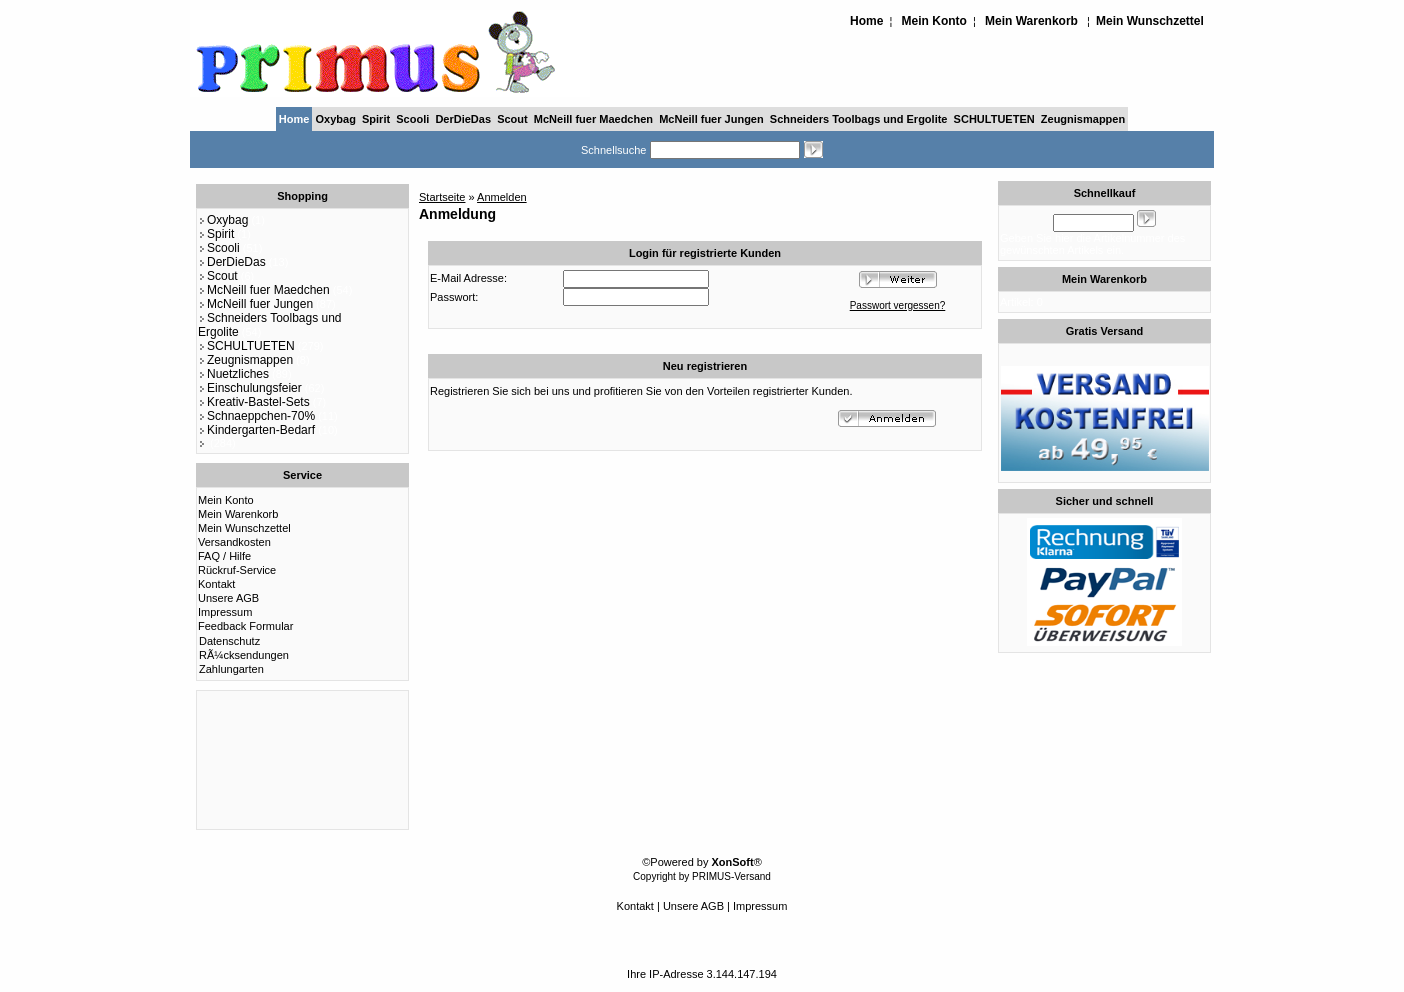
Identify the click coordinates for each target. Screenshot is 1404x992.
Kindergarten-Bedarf (256, 430)
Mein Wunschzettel (1150, 21)
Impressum (225, 612)
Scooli (412, 119)
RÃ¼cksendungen (244, 655)
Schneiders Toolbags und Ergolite (859, 119)
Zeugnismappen (1083, 119)
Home (866, 21)
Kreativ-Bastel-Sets (254, 402)
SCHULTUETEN (994, 119)
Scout (512, 119)
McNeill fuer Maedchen (593, 119)
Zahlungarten (231, 669)
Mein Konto (934, 21)
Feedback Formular (245, 626)
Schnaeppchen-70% (256, 416)
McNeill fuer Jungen (711, 119)
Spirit (376, 119)
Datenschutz (229, 641)
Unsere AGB (228, 598)
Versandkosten (234, 542)
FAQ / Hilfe (224, 556)
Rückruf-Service (237, 570)
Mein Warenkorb (1031, 21)
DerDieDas (463, 119)
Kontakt (216, 584)
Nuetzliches (233, 374)
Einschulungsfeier (250, 388)
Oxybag (336, 119)
